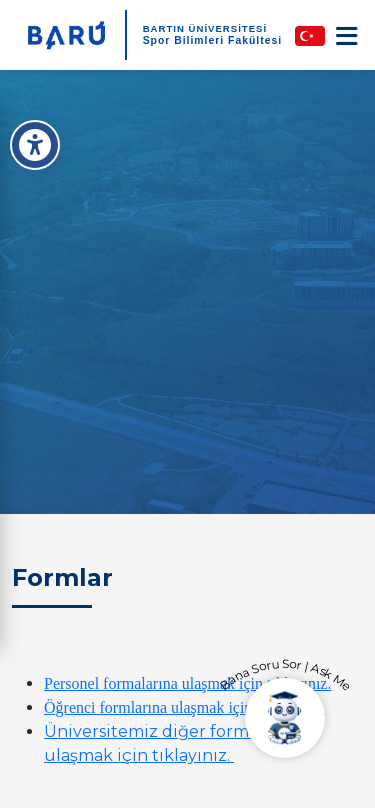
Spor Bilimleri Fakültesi (212, 40)
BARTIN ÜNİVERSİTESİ (205, 28)
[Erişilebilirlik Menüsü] (35, 145)
